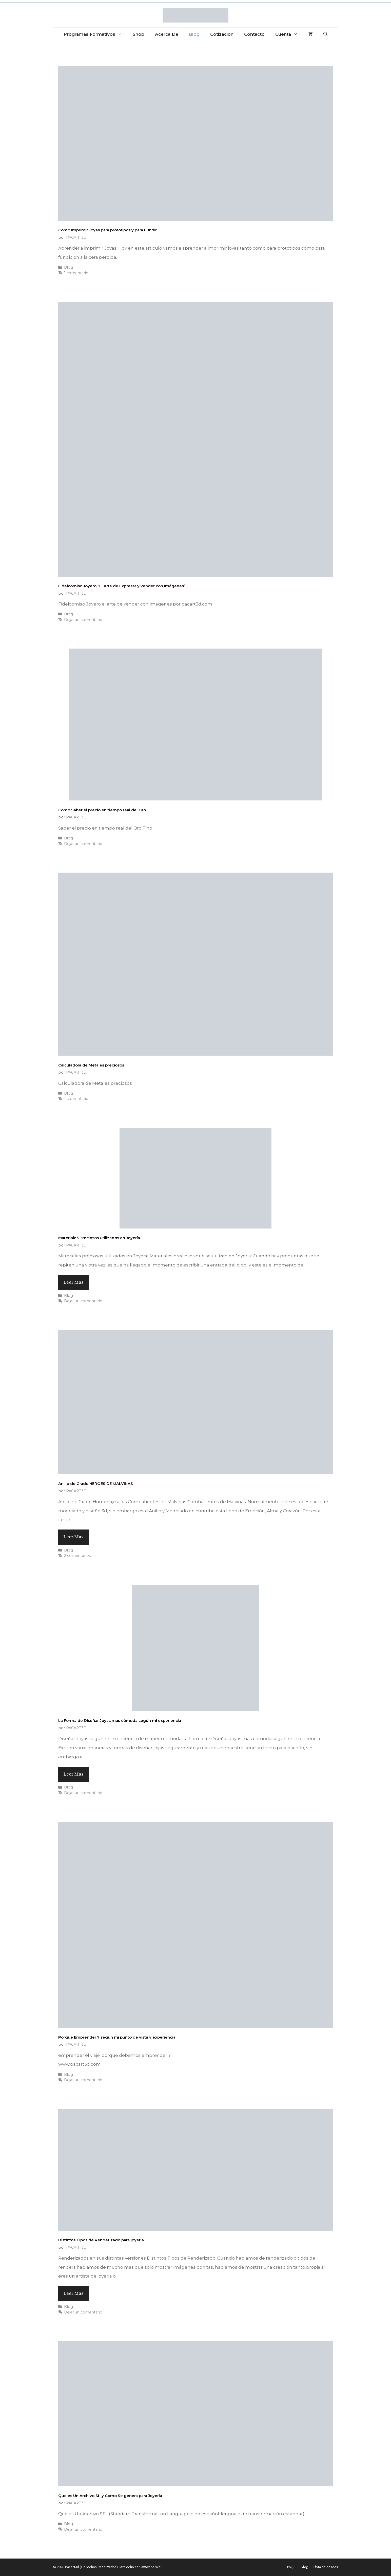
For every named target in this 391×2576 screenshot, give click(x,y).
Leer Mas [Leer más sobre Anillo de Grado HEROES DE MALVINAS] (73, 1537)
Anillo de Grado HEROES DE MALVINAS (95, 1483)
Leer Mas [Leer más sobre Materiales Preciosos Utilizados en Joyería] (73, 1282)
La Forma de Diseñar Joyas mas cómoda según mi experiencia (119, 1720)
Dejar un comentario (83, 619)
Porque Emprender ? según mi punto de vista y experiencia (116, 2037)
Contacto (254, 34)
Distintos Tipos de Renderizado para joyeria (101, 2240)
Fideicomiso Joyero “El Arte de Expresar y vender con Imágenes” (122, 585)
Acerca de (166, 34)
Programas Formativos (95, 34)
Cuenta (289, 34)
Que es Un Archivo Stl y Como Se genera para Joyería (110, 2495)
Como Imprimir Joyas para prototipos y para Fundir (107, 230)
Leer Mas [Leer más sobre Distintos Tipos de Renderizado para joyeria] (73, 2293)
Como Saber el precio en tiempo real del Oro (102, 810)
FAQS (291, 2567)
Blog (194, 34)
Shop (138, 34)
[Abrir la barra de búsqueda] (325, 34)
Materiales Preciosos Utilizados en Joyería (99, 1237)
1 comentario (76, 273)
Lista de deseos (325, 2567)
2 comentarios (77, 1555)
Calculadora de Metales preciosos (91, 1065)
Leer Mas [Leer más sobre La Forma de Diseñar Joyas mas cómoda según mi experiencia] (73, 1774)
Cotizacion (221, 34)
